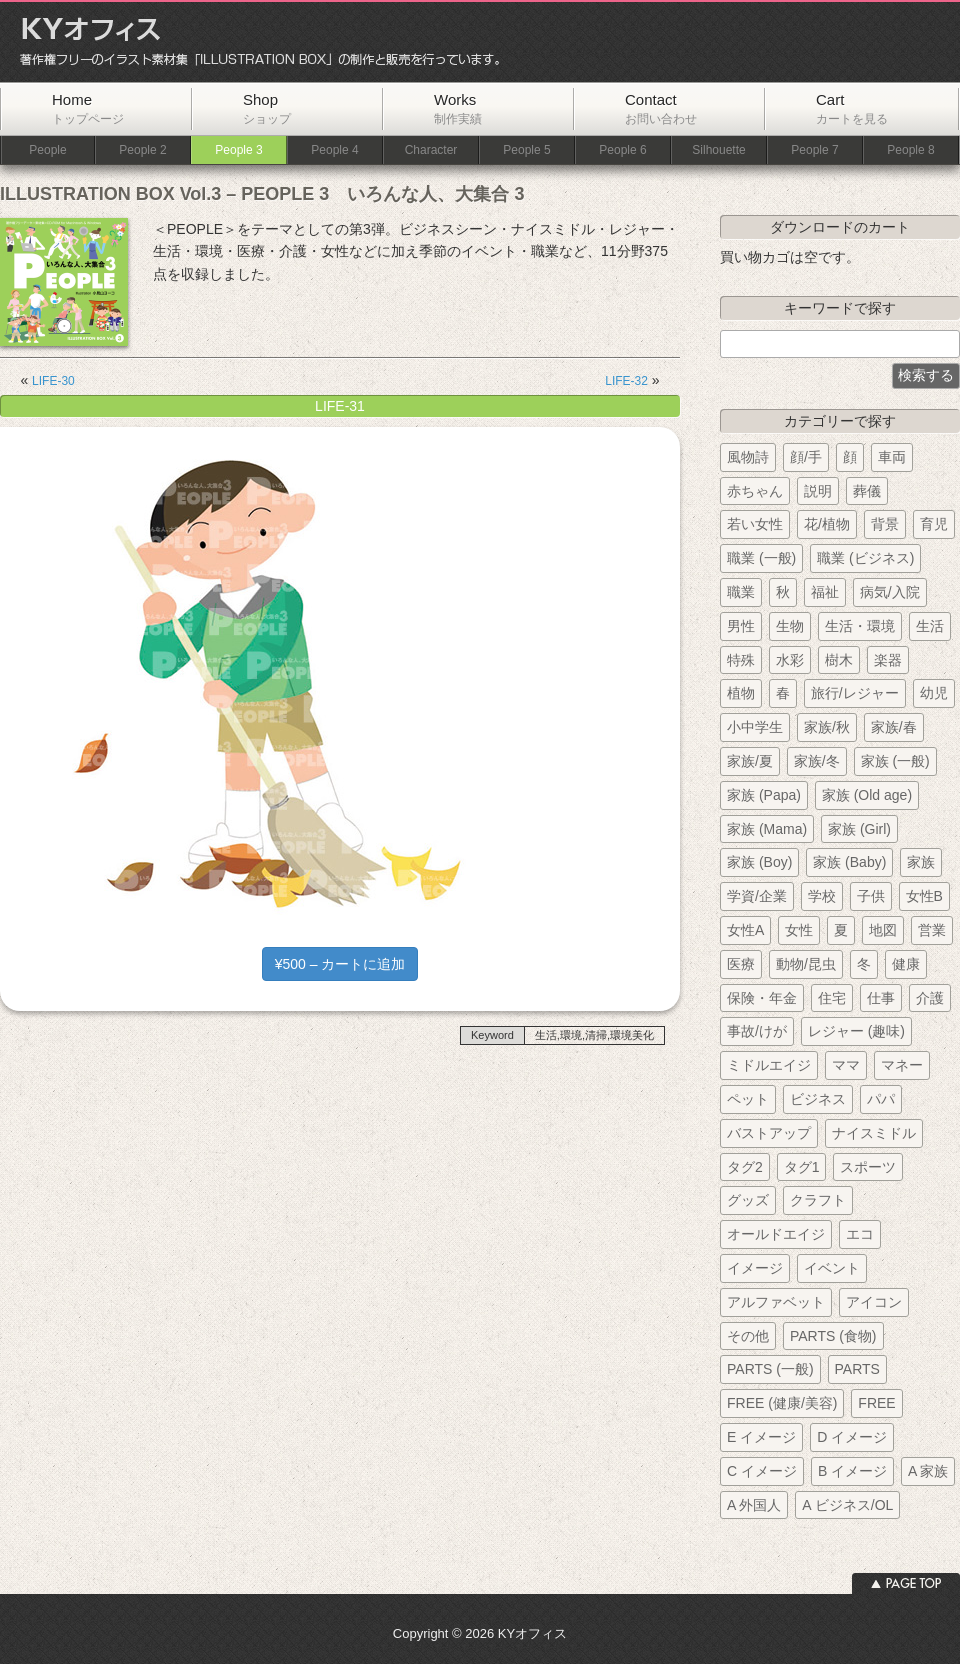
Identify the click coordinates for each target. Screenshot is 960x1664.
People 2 (142, 150)
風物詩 (748, 457)
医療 (741, 964)
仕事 (881, 998)
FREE (876, 1403)
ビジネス (818, 1099)
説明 (818, 491)
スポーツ (868, 1167)
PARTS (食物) (833, 1336)
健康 (906, 964)
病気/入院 (890, 592)
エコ (860, 1234)
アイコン (874, 1302)
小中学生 (755, 727)
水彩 (790, 660)
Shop (267, 108)
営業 (932, 930)
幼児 (934, 693)
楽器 (888, 660)
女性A (745, 930)
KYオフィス (253, 42)
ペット (748, 1099)
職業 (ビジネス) (865, 558)
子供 (871, 896)
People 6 (622, 150)
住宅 (832, 998)
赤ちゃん (755, 491)
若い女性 (755, 524)
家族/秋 (827, 727)
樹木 (839, 660)
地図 (883, 930)
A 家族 (928, 1471)
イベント (832, 1268)
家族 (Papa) (764, 795)
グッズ (748, 1200)
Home (88, 108)
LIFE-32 (626, 381)
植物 (741, 693)
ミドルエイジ (769, 1065)
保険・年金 (762, 998)
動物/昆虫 (806, 964)
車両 (892, 457)
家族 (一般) (895, 761)
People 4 (334, 150)
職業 (741, 592)
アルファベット (776, 1302)
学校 (822, 896)
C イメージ (762, 1471)
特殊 (741, 660)
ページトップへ (906, 1583)
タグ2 (745, 1167)
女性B (924, 896)
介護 (930, 998)
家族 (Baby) (849, 862)
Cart (852, 108)
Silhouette (718, 150)
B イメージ (852, 1471)
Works (458, 108)
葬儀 (867, 491)
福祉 (825, 592)
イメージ (755, 1268)
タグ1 (802, 1167)
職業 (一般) (761, 558)
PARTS (857, 1369)
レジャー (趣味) (856, 1031)
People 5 (526, 150)
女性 (799, 930)
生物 (790, 626)
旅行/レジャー (855, 693)
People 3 (238, 150)
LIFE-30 (53, 381)
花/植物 (827, 524)
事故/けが (757, 1031)
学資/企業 (757, 896)
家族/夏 (750, 761)
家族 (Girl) (859, 829)
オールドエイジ (776, 1234)
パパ (881, 1099)
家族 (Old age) (867, 795)
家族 (921, 862)
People (47, 150)
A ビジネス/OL (847, 1505)
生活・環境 (860, 626)
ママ (846, 1065)
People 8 (910, 150)
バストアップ (769, 1133)
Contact (661, 108)
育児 (934, 524)
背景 (885, 524)
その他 (748, 1336)
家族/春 (894, 727)
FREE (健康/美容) (782, 1403)
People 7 (814, 150)
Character (431, 150)
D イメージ (852, 1437)
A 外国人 (754, 1505)
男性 (741, 626)
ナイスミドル (874, 1133)
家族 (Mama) (767, 829)
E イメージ (761, 1437)
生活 (930, 626)
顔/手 (806, 457)
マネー (902, 1065)
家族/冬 (817, 761)
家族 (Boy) (759, 862)
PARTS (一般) (770, 1369)
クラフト (818, 1200)
